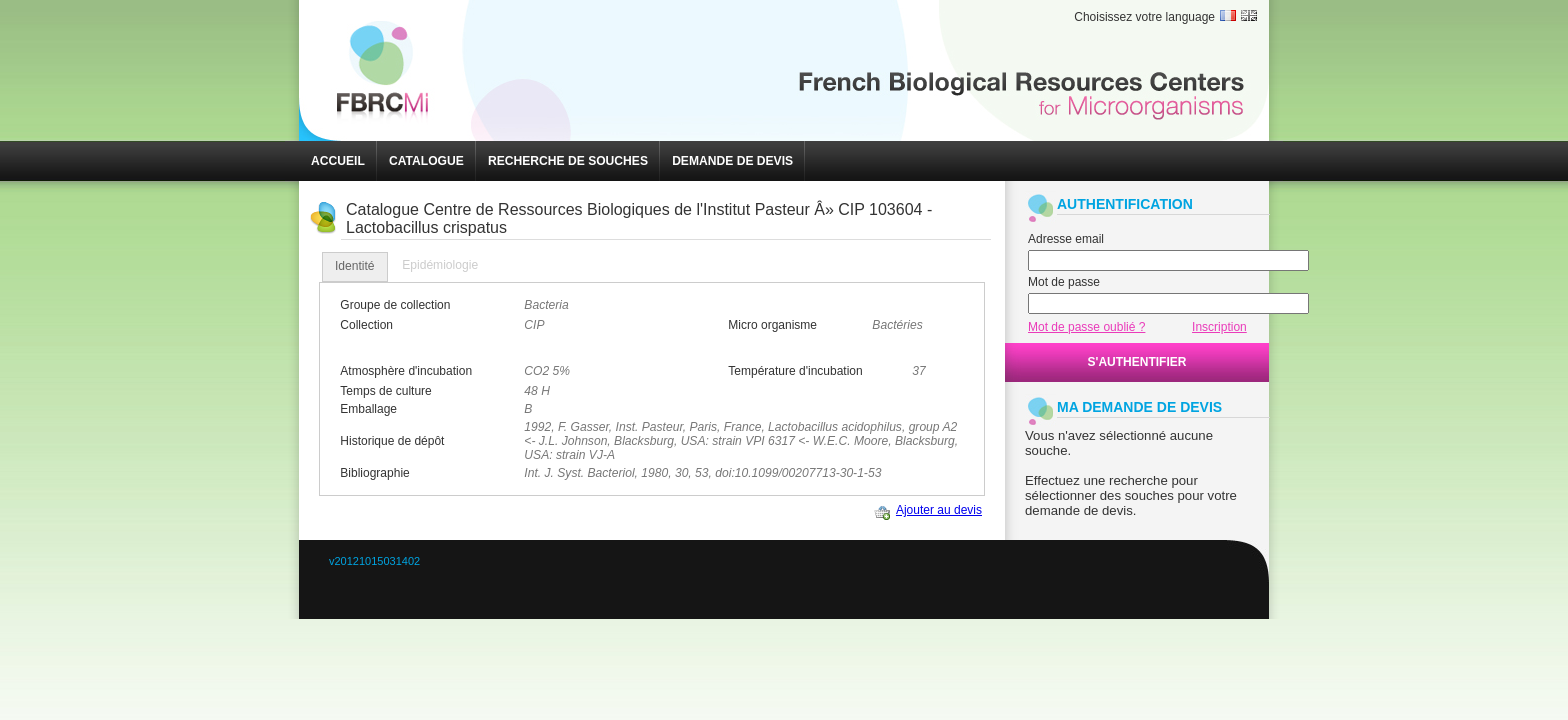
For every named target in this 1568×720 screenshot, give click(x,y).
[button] (338, 161)
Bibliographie (374, 473)
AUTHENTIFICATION (1125, 204)
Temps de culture (385, 391)
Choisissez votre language (1144, 17)
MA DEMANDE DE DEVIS (1139, 407)
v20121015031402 (374, 561)
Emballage (368, 409)
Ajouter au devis (939, 510)
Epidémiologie (440, 265)
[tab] (355, 267)
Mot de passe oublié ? (1086, 327)
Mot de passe (1064, 282)
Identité (355, 266)
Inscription (1219, 327)
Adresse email (1066, 239)
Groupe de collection (395, 305)
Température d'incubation (795, 371)
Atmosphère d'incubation (406, 371)
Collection (366, 325)
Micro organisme (772, 325)
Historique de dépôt (392, 441)
